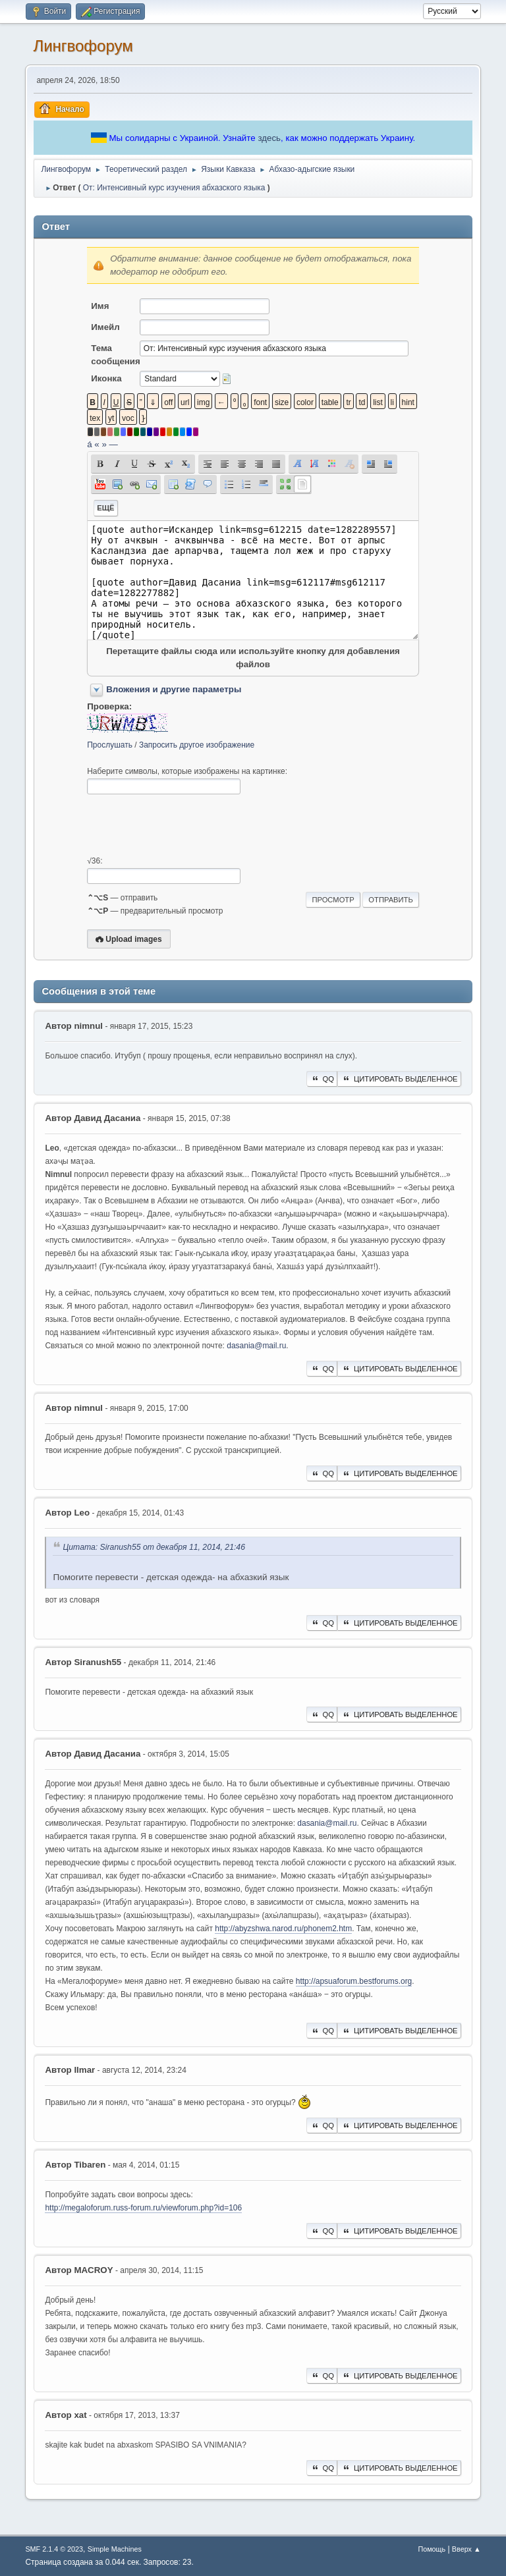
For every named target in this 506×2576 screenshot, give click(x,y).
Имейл (105, 327)
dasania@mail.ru (256, 1345)
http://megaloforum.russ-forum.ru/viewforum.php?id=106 (143, 2207)
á (89, 444)
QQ (322, 1079)
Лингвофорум (82, 46)
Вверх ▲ (466, 2549)
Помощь (431, 2549)
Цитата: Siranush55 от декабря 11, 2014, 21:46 (154, 1547)
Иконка (106, 378)
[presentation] (187, 825)
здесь (269, 138)
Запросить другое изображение (196, 745)
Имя (100, 306)
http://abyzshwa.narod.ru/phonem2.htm (283, 1928)
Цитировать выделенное (399, 1079)
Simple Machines (115, 2549)
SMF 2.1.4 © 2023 (54, 2549)
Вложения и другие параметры (173, 689)
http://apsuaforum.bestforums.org (354, 1981)
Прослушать (109, 745)
